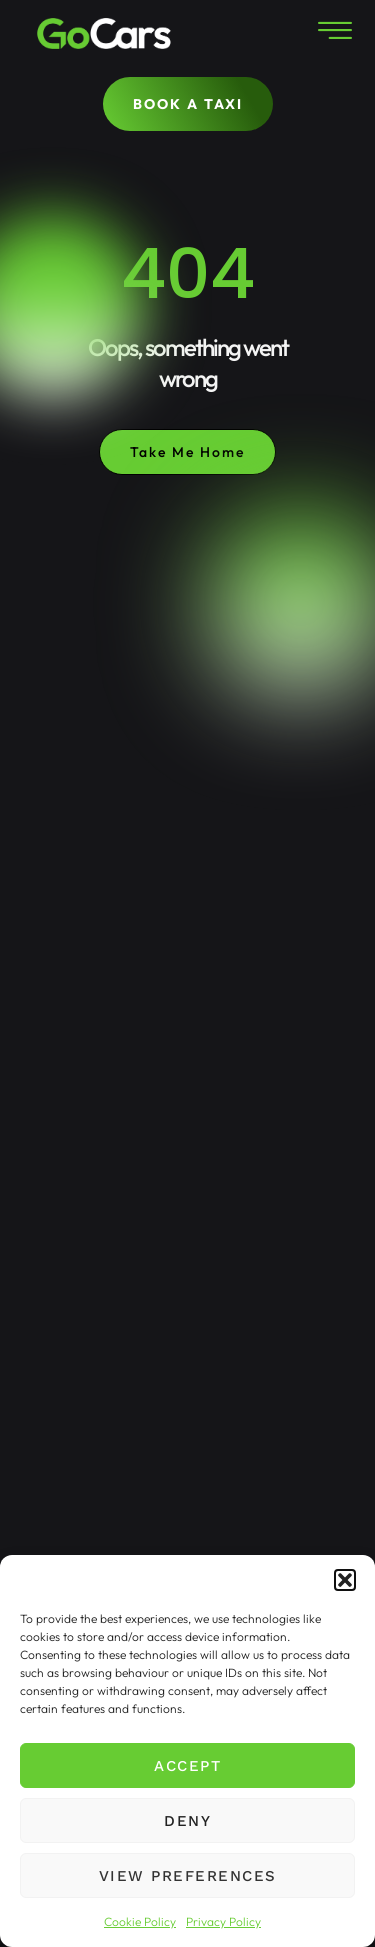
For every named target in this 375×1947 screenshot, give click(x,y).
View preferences (188, 1876)
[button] (345, 1580)
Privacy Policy (223, 1921)
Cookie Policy (140, 1921)
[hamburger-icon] (332, 33)
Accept (187, 1766)
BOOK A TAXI (188, 104)
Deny (187, 1821)
